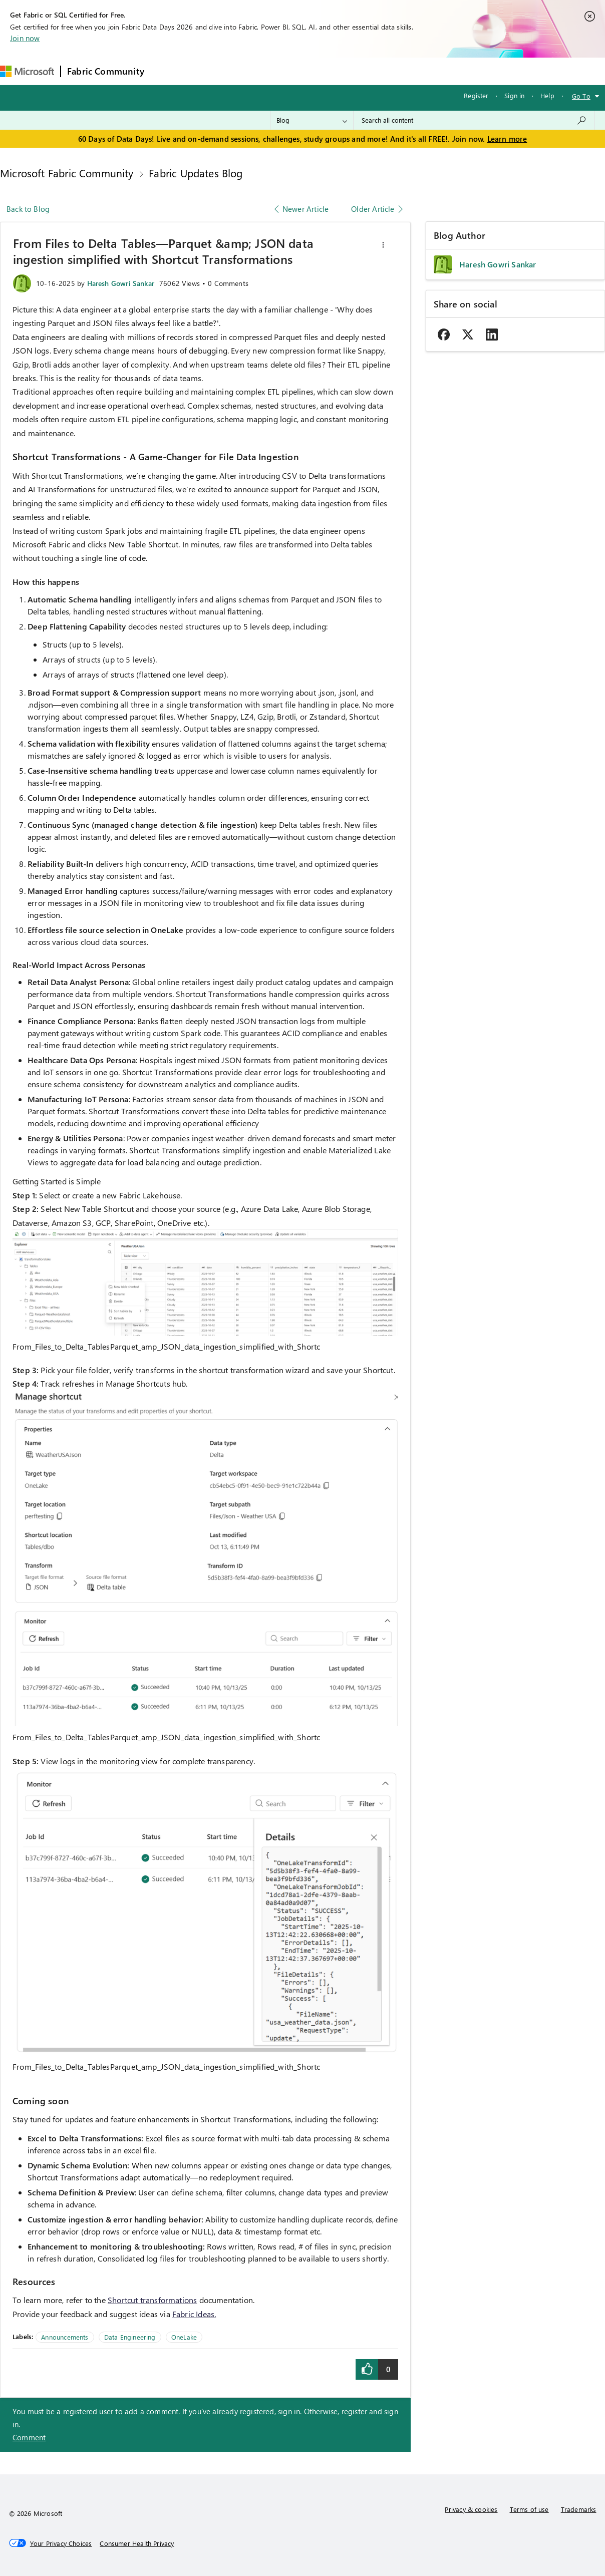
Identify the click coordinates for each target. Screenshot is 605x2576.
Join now (25, 38)
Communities (297, 71)
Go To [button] (581, 96)
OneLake (184, 2337)
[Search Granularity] (311, 120)
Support (422, 71)
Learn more (507, 139)
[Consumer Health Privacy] (137, 2543)
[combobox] (474, 120)
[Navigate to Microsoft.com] (27, 71)
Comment (29, 2437)
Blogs (342, 71)
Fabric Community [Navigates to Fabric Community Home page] (105, 71)
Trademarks (578, 2509)
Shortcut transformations (152, 2300)
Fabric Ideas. (194, 2314)
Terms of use (529, 2509)
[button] (383, 245)
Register (476, 95)
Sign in (514, 95)
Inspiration (211, 71)
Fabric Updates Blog (195, 173)
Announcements (64, 2337)
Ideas (252, 71)
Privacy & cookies (471, 2509)
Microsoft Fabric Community (67, 173)
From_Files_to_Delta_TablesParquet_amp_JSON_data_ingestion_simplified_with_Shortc (166, 1346)
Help (547, 95)
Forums (167, 71)
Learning (380, 71)
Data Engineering (130, 2337)
